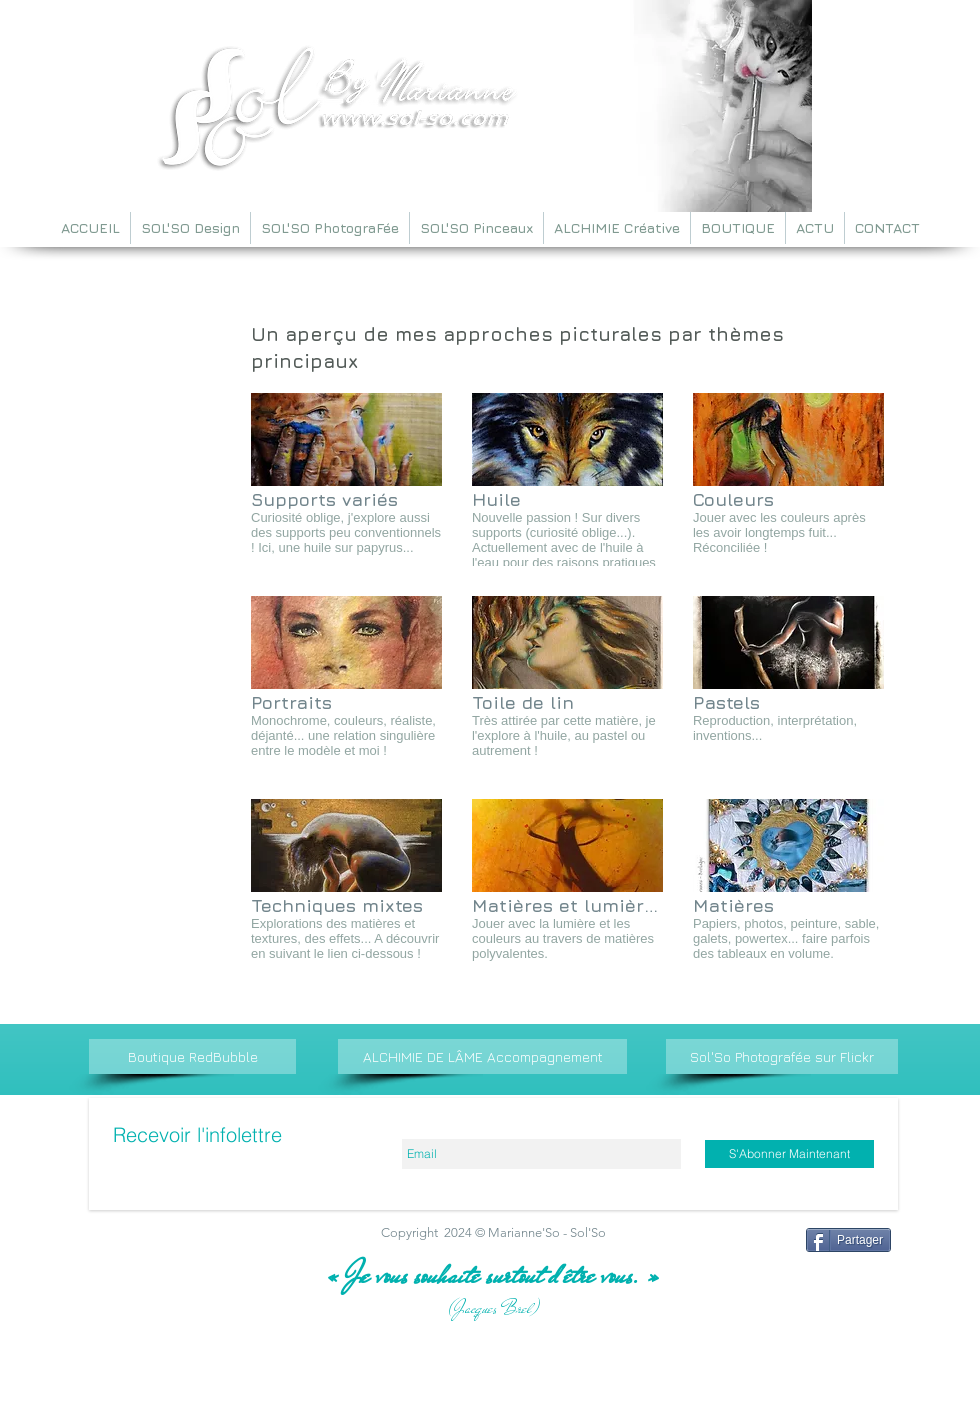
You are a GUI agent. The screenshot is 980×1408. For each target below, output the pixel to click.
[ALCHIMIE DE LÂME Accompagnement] (482, 1056)
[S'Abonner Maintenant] (789, 1154)
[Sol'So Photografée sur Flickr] (782, 1056)
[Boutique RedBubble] (192, 1056)
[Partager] (848, 1240)
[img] (346, 479)
